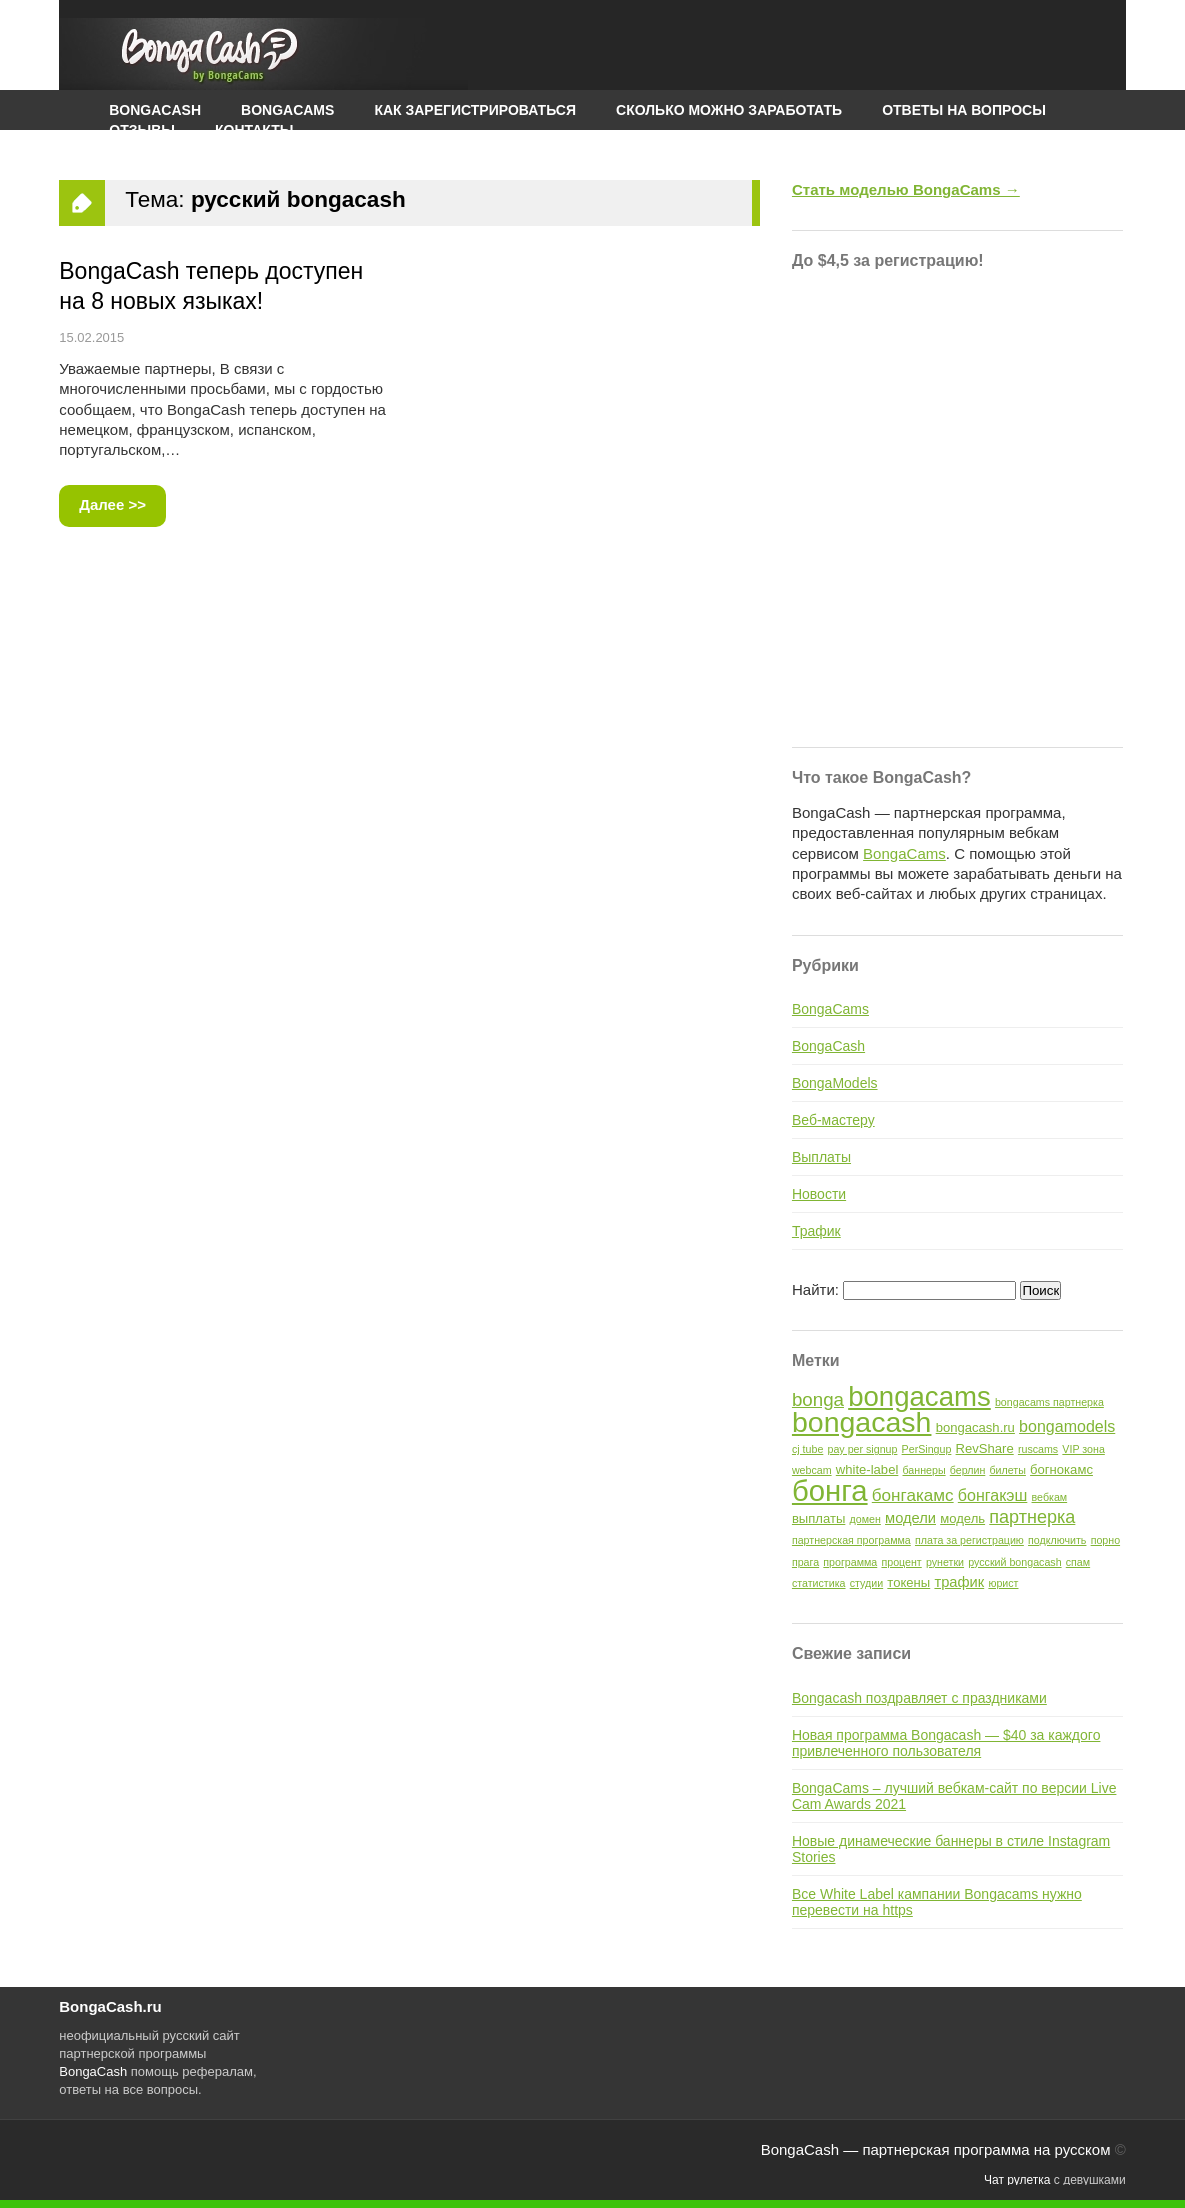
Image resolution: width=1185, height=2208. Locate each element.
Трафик (816, 1231)
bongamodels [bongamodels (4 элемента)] (1067, 1426)
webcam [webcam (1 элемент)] (812, 1470)
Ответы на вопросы (964, 110)
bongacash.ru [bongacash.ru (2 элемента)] (975, 1427)
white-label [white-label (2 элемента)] (867, 1469)
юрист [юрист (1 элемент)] (1003, 1583)
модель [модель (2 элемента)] (962, 1518)
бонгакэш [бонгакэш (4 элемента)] (993, 1495)
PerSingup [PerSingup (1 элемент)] (927, 1449)
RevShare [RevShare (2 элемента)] (985, 1448)
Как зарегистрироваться (475, 110)
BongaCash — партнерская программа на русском (936, 2149)
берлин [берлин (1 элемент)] (968, 1470)
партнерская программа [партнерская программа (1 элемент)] (851, 1540)
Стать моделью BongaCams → (906, 189)
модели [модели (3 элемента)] (910, 1518)
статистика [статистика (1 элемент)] (819, 1583)
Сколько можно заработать (729, 110)
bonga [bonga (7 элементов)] (818, 1399)
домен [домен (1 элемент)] (865, 1519)
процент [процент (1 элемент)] (901, 1562)
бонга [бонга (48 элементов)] (830, 1490)
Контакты (254, 130)
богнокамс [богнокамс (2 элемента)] (1061, 1469)
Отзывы (142, 130)
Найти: (815, 1289)
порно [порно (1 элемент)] (1105, 1540)
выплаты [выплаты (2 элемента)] (818, 1518)
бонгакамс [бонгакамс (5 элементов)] (913, 1495)
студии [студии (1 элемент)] (866, 1583)
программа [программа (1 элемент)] (850, 1562)
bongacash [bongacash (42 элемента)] (862, 1422)
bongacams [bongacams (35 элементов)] (919, 1396)
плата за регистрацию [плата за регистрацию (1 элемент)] (969, 1540)
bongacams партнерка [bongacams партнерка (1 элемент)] (1049, 1402)
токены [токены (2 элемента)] (908, 1582)
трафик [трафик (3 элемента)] (959, 1582)
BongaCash (828, 1046)
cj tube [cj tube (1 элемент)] (807, 1449)
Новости (819, 1194)
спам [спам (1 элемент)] (1078, 1562)
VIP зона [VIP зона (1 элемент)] (1083, 1449)
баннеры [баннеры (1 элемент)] (924, 1470)
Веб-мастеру (833, 1120)
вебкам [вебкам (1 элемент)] (1050, 1497)
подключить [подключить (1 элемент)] (1057, 1540)
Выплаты (821, 1157)
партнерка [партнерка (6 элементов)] (1032, 1517)
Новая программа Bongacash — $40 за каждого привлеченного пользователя (946, 1743)
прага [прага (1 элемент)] (805, 1562)
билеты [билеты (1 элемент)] (1008, 1470)
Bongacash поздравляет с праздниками (919, 1698)
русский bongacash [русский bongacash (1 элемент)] (1014, 1562)
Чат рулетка (1017, 2180)
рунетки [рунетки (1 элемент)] (945, 1562)
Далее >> (112, 504)
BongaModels (835, 1083)
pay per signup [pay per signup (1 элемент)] (863, 1449)
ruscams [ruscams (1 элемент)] (1038, 1449)
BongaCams (904, 853)
